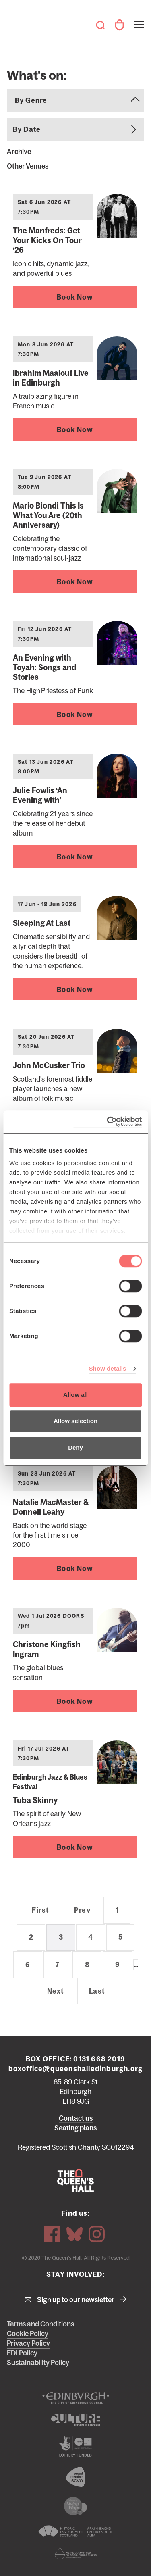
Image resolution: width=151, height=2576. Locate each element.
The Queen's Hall (18, 21)
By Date (27, 129)
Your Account (119, 25)
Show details (107, 1368)
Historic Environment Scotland (75, 2531)
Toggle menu (138, 19)
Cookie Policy (27, 2334)
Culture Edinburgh (75, 2420)
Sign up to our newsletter (75, 2300)
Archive (19, 152)
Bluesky (74, 2234)
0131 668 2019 (99, 2059)
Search (100, 25)
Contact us (76, 2118)
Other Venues (27, 166)
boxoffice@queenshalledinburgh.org (75, 2069)
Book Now (75, 297)
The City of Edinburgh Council (75, 2398)
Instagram (97, 2234)
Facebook (52, 2234)
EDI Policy (22, 2353)
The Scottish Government (75, 2446)
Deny (75, 1447)
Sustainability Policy (38, 2363)
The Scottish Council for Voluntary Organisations (75, 2477)
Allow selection (75, 1420)
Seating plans (75, 2128)
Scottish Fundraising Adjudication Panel (75, 2553)
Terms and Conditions (40, 2324)
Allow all (75, 1394)
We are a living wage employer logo (75, 2506)
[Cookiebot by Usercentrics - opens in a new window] (107, 1121)
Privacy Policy (28, 2343)
